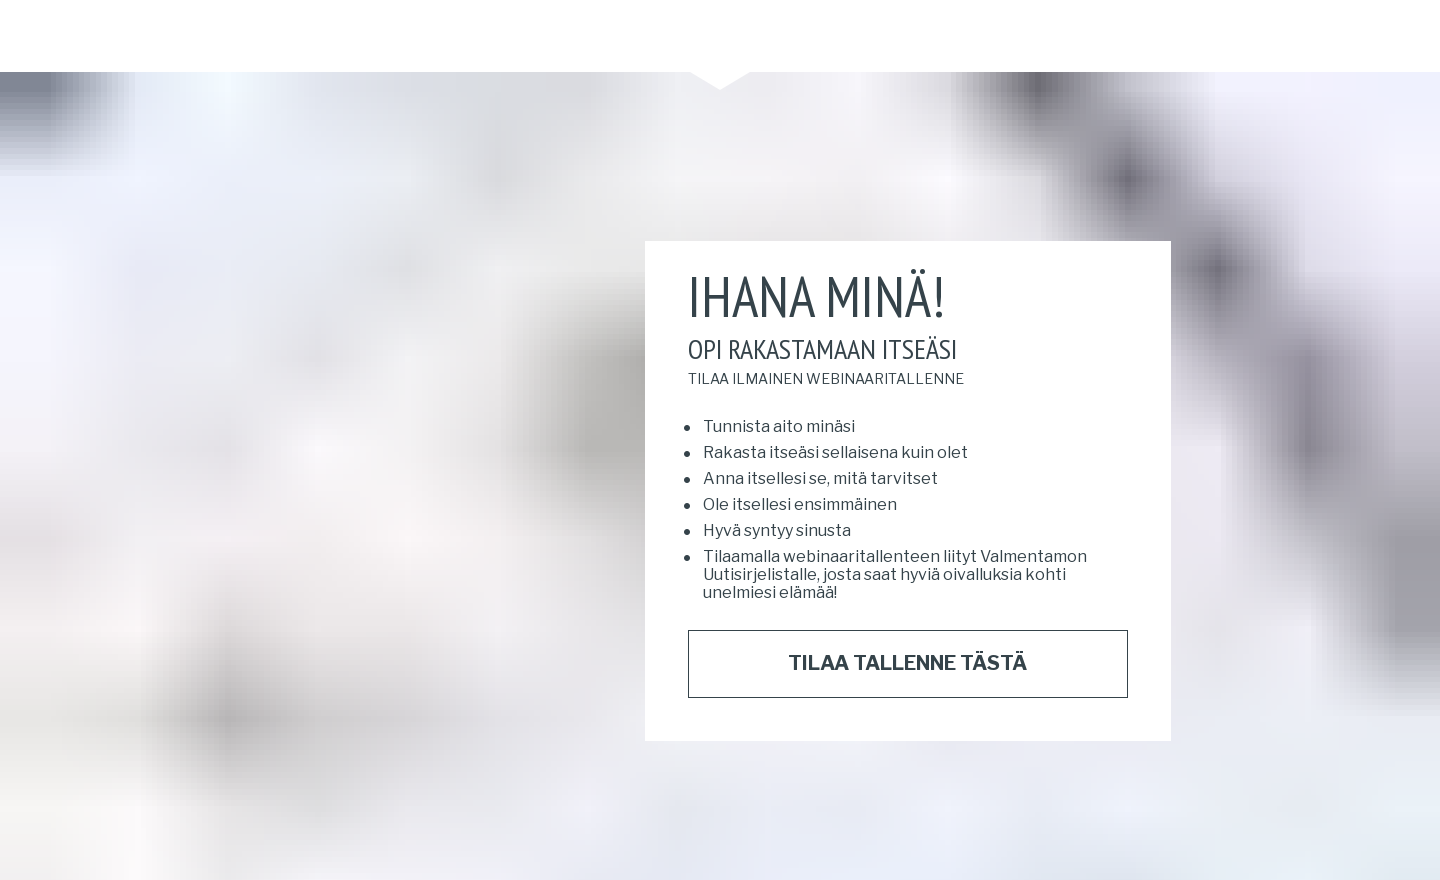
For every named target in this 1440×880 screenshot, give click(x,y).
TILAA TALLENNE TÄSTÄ (907, 649)
